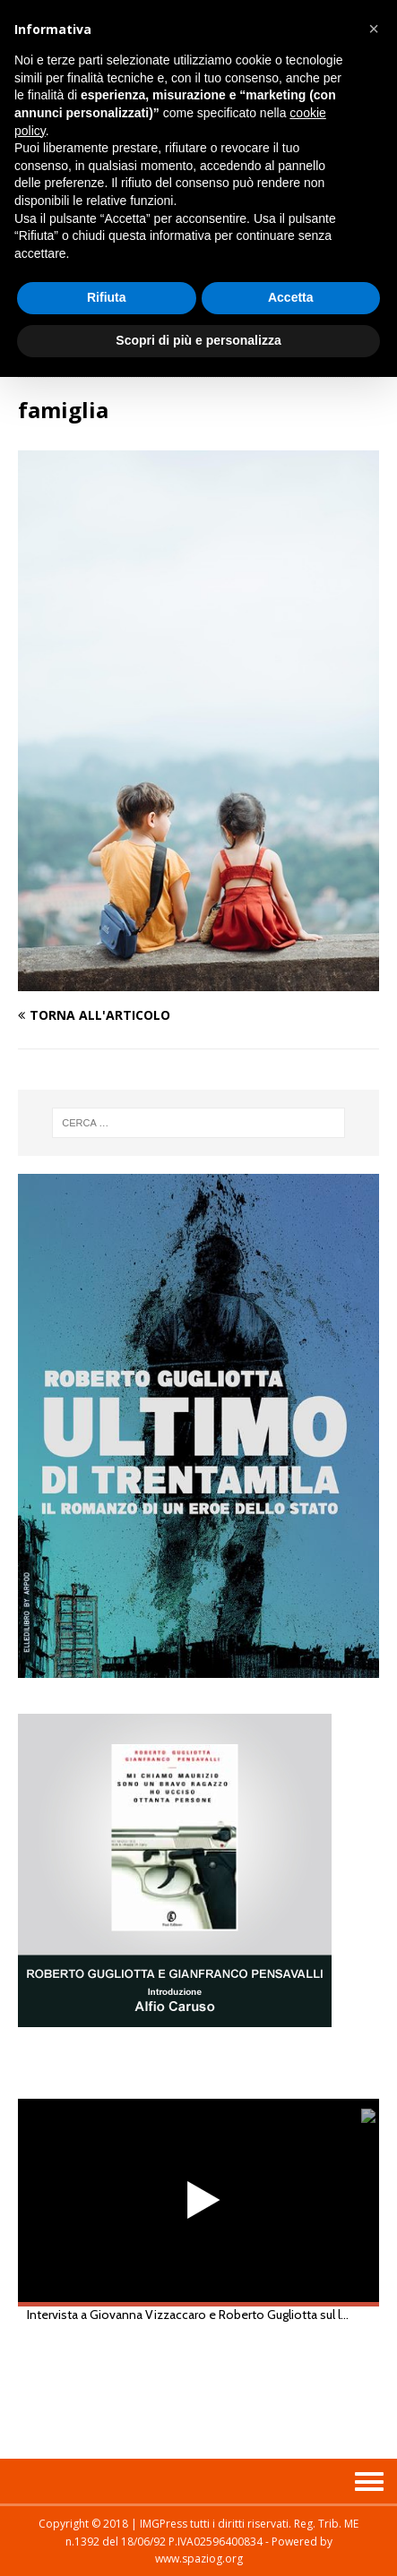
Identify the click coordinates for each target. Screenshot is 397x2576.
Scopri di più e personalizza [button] (198, 340)
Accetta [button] (291, 297)
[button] (373, 28)
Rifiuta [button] (106, 297)
